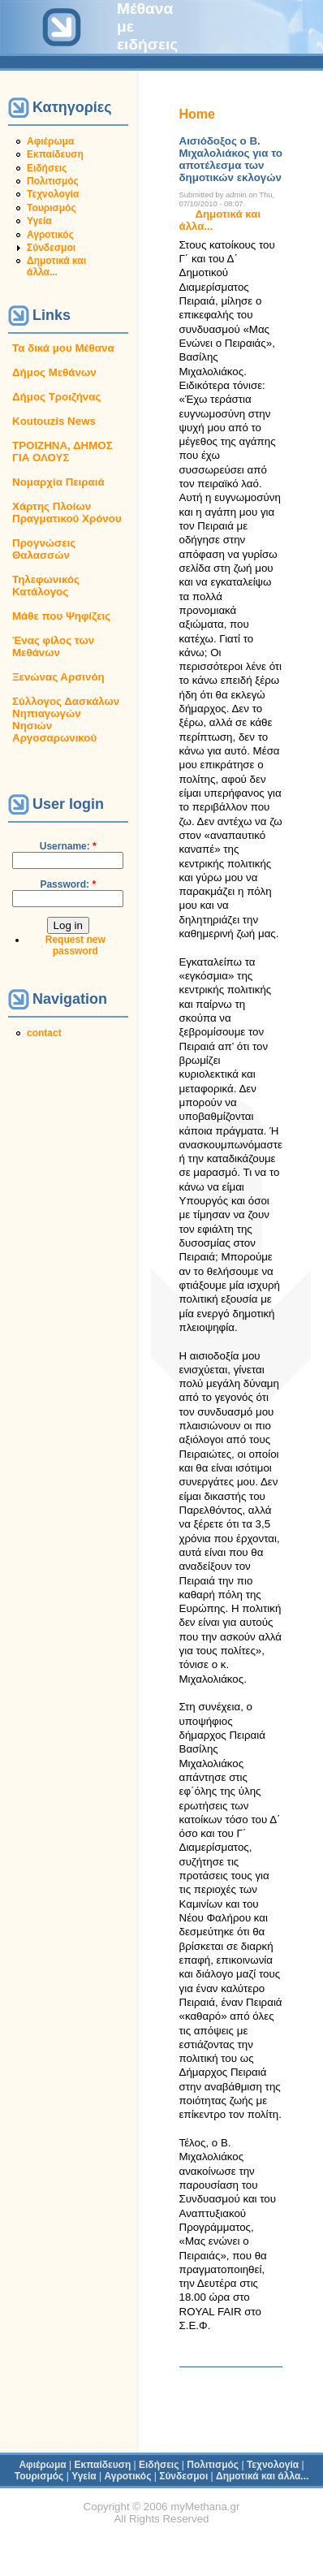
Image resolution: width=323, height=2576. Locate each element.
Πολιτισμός (53, 181)
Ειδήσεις (47, 168)
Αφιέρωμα (50, 141)
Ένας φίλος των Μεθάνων (53, 646)
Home (197, 114)
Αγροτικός (50, 234)
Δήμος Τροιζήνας (56, 397)
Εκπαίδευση (55, 154)
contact (44, 1033)
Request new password (75, 945)
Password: (68, 884)
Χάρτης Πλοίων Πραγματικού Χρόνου (67, 512)
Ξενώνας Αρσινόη (58, 677)
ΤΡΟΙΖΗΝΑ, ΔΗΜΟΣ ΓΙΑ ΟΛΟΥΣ (62, 451)
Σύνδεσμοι (51, 247)
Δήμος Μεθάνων (54, 372)
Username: (68, 846)
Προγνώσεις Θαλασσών (43, 549)
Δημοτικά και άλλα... (56, 266)
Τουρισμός (51, 208)
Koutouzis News (54, 421)
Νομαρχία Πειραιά (58, 482)
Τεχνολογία (53, 194)
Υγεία (39, 221)
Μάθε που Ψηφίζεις (61, 616)
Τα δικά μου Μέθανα (63, 348)
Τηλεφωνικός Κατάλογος (46, 585)
